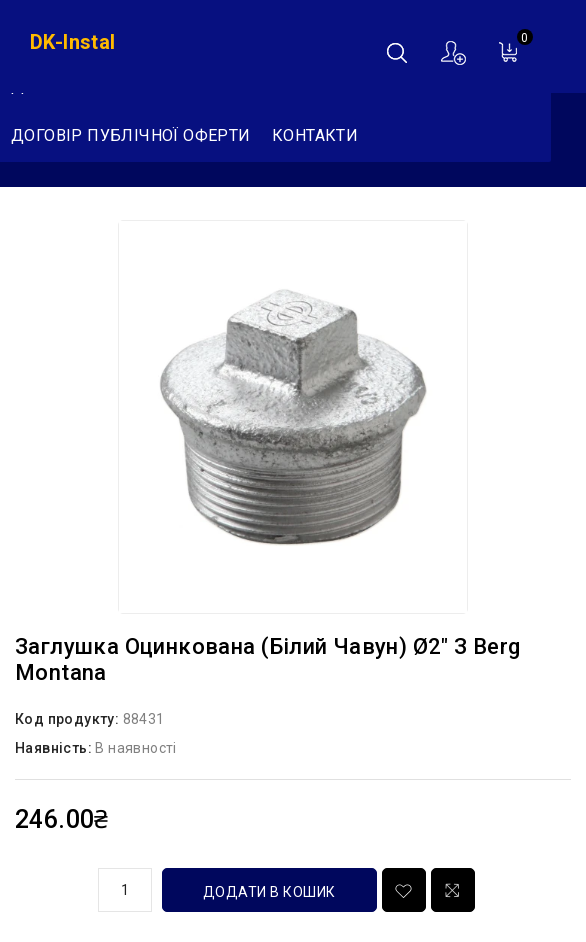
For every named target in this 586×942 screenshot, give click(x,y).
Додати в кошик (269, 892)
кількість (49, 887)
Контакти (315, 135)
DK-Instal (73, 42)
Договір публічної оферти (131, 135)
